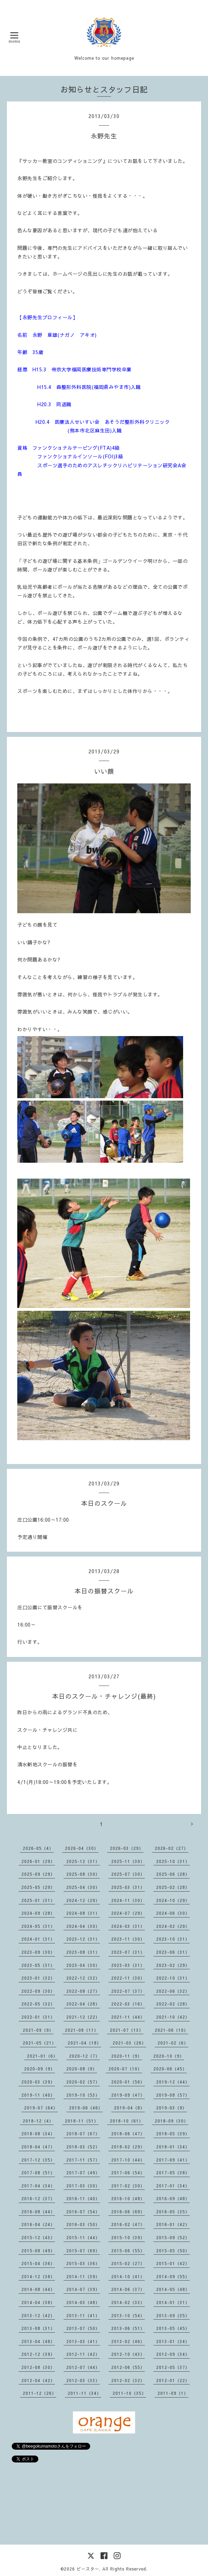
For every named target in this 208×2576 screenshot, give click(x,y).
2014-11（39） (83, 2276)
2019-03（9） (171, 2107)
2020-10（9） (168, 2056)
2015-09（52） (173, 2237)
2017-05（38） (173, 2172)
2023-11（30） (128, 1939)
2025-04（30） (83, 1887)
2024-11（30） (128, 1900)
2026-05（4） (38, 1848)
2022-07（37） (128, 1991)
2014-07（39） (83, 2289)
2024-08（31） (83, 1913)
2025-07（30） (128, 1874)
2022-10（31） (173, 1978)
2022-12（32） (83, 1978)
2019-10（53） (83, 2095)
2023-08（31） (83, 1952)
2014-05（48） (173, 2289)
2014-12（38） (38, 2276)
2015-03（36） (83, 2263)
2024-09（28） (38, 1913)
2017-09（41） (173, 2160)
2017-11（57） (83, 2160)
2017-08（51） (38, 2172)
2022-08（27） (83, 1991)
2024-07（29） (128, 1913)
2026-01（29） (38, 1861)
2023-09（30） (38, 1952)
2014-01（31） (173, 2302)
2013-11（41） (83, 2315)
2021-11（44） (128, 2017)
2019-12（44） (173, 2082)
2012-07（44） (83, 2367)
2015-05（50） (173, 2250)
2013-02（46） (128, 2341)
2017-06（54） (128, 2172)
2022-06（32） (173, 1991)
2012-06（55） (128, 2367)
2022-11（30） (128, 1978)
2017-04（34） (38, 2185)
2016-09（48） (173, 2198)
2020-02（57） (83, 2082)
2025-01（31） (38, 1900)
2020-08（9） (81, 2068)
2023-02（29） (173, 1965)
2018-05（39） (173, 2133)
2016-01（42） (173, 2224)
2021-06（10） (171, 2030)
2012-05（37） (173, 2367)
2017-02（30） (128, 2185)
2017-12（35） (38, 2160)
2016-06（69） (128, 2211)
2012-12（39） (38, 2354)
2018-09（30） (171, 2121)
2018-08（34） (38, 2133)
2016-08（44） (38, 2211)
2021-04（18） (84, 2043)
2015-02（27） (128, 2263)
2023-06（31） (173, 1952)
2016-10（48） (128, 2198)
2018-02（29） (128, 2146)
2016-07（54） (83, 2211)
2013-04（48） (38, 2341)
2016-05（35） (173, 2211)
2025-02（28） (173, 1887)
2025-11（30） (128, 1861)
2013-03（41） (83, 2341)
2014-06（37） (128, 2289)
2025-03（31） (128, 1887)
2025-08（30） (83, 1874)
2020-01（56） (128, 2082)
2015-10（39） (128, 2237)
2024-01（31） (38, 1939)
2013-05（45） (173, 2328)
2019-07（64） (41, 2107)
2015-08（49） (38, 2250)
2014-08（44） (38, 2289)
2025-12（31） (83, 1861)
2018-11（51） (81, 2121)
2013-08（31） (38, 2328)
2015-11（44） (83, 2237)
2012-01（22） (173, 2380)
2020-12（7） (84, 2056)
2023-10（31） (173, 1939)
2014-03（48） (83, 2302)
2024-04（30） (83, 1926)
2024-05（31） (38, 1926)
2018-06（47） (128, 2133)
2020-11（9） (126, 2056)
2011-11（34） (84, 2393)
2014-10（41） (128, 2276)
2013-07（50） (83, 2328)
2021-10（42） (173, 2017)
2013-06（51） (128, 2328)
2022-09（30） (38, 1991)
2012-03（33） (83, 2380)
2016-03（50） (83, 2224)
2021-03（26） (129, 2043)
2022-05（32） (38, 2004)
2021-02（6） (173, 2043)
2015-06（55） (128, 2250)
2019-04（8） (129, 2107)
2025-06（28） (173, 1874)
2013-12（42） (38, 2315)
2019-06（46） (86, 2107)
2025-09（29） (38, 1874)
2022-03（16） (128, 2004)
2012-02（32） (128, 2380)
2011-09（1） (173, 2393)
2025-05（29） (38, 1887)
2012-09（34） (173, 2354)
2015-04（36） (38, 2263)
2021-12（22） (83, 2017)
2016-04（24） (38, 2224)
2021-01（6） (42, 2056)
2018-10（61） (126, 2121)
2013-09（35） (173, 2315)
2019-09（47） (128, 2095)
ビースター (88, 2569)
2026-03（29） (126, 1848)
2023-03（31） (128, 1965)
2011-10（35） (129, 2393)
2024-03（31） (128, 1926)
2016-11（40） (83, 2198)
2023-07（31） (128, 1952)
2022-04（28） (83, 2004)
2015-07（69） (83, 2250)
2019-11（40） (38, 2095)
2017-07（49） (83, 2172)
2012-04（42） (38, 2380)
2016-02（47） (128, 2224)
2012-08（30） (38, 2367)
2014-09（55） (173, 2276)
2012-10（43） (128, 2354)
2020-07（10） (125, 2068)
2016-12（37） (38, 2198)
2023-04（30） (83, 1965)
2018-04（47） (38, 2146)
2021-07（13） (126, 2030)
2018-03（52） (83, 2146)
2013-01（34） (173, 2341)
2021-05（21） (39, 2043)
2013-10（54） (128, 2315)
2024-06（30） (173, 1913)
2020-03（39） (38, 2082)
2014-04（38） (38, 2302)
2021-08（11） (81, 2030)
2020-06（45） (170, 2068)
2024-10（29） (173, 1900)
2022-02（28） (173, 2004)
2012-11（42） (83, 2354)
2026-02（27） (171, 1848)
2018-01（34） (173, 2146)
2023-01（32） (38, 1978)
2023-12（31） (83, 1939)
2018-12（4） (38, 2121)
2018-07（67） (83, 2133)
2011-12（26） (39, 2393)
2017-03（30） (83, 2185)
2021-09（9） (38, 2030)
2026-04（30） (81, 1848)
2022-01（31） (38, 2017)
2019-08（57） (173, 2095)
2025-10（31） (173, 1861)
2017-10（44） (128, 2160)
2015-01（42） (173, 2263)
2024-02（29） (173, 1926)
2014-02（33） (128, 2302)
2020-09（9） (39, 2068)
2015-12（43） (38, 2237)
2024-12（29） (83, 1900)
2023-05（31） (38, 1965)
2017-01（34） (173, 2185)
